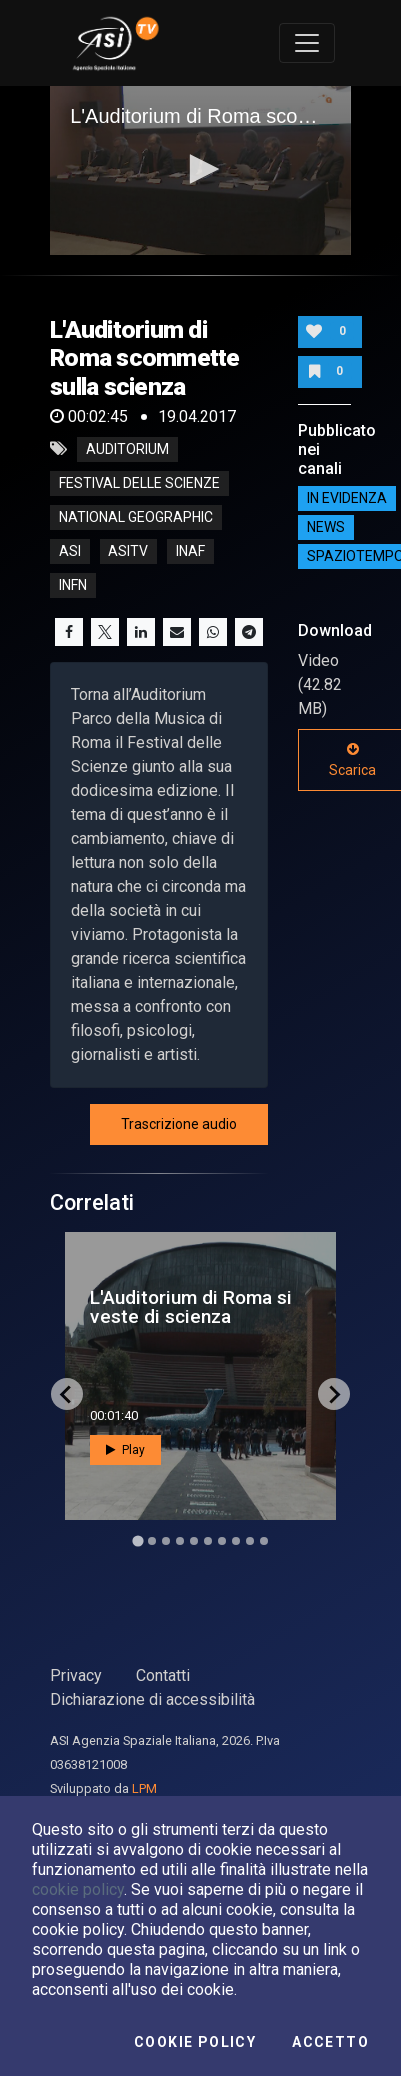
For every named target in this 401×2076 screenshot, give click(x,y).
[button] (201, 169)
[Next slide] (334, 1394)
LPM (144, 1788)
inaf (190, 551)
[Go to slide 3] (166, 1541)
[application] (200, 170)
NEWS (326, 527)
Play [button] (125, 1450)
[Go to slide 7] (222, 1541)
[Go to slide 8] (236, 1541)
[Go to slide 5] (194, 1541)
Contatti (163, 1675)
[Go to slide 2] (152, 1541)
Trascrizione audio (179, 1124)
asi (70, 551)
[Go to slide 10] (264, 1541)
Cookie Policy (195, 2042)
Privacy (76, 1675)
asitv (128, 551)
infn (73, 585)
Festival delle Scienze (139, 483)
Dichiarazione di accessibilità (152, 1699)
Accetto (330, 2042)
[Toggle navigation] (307, 43)
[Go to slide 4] (180, 1541)
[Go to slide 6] (208, 1541)
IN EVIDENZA (347, 498)
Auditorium (127, 449)
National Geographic (136, 517)
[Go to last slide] (67, 1394)
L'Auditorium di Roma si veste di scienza (191, 1307)
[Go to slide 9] (250, 1541)
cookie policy (78, 1889)
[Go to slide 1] (137, 1541)
